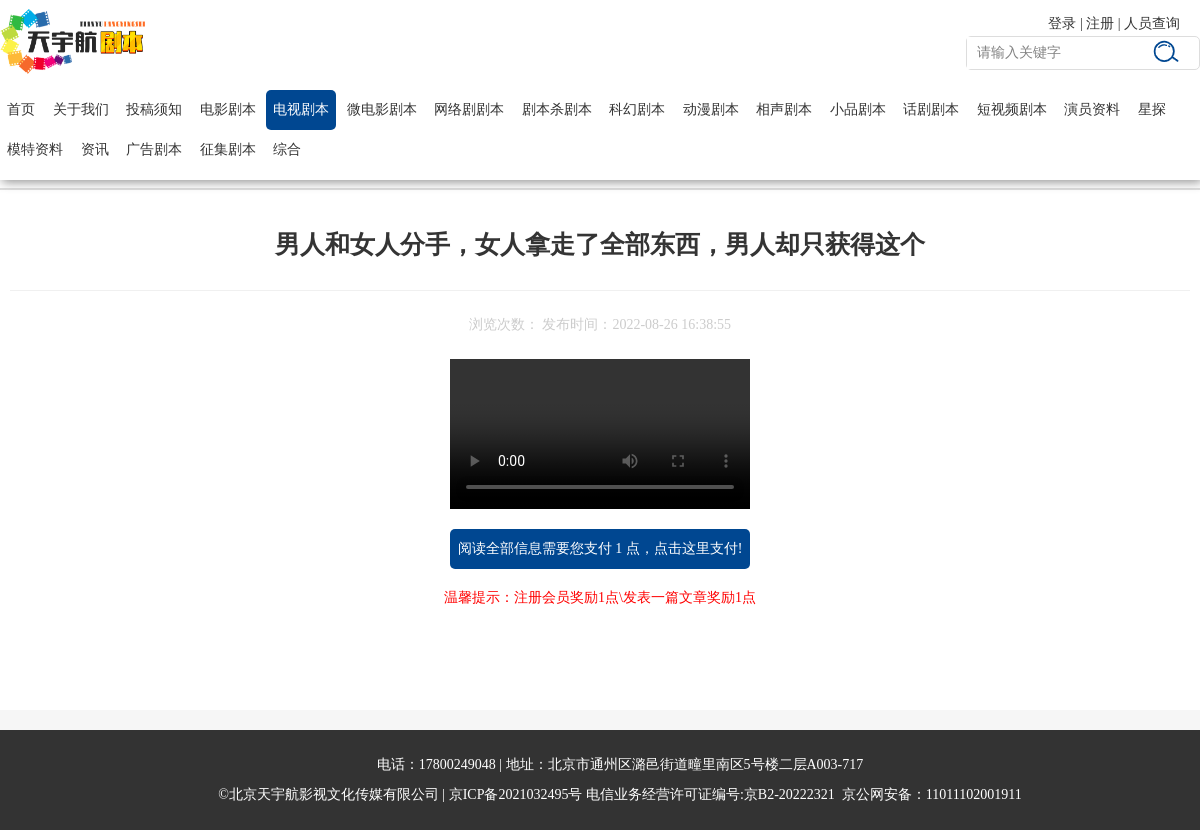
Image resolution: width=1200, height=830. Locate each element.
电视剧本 (301, 109)
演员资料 (1092, 109)
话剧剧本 (931, 109)
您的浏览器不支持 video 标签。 (600, 434)
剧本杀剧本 (557, 109)
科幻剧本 (637, 109)
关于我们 (81, 109)
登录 (1062, 23)
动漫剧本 (711, 109)
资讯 (95, 149)
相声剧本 (784, 109)
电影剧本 (228, 109)
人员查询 (1152, 23)
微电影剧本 (382, 109)
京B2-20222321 (789, 794)
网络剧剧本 (469, 109)
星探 (1152, 109)
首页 (21, 109)
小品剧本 (858, 109)
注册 (1100, 23)
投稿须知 (154, 109)
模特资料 (35, 149)
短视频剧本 (1012, 109)
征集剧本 (228, 149)
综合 (287, 149)
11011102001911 (974, 794)
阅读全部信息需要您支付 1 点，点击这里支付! (600, 548)
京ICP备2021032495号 (516, 794)
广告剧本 (154, 149)
